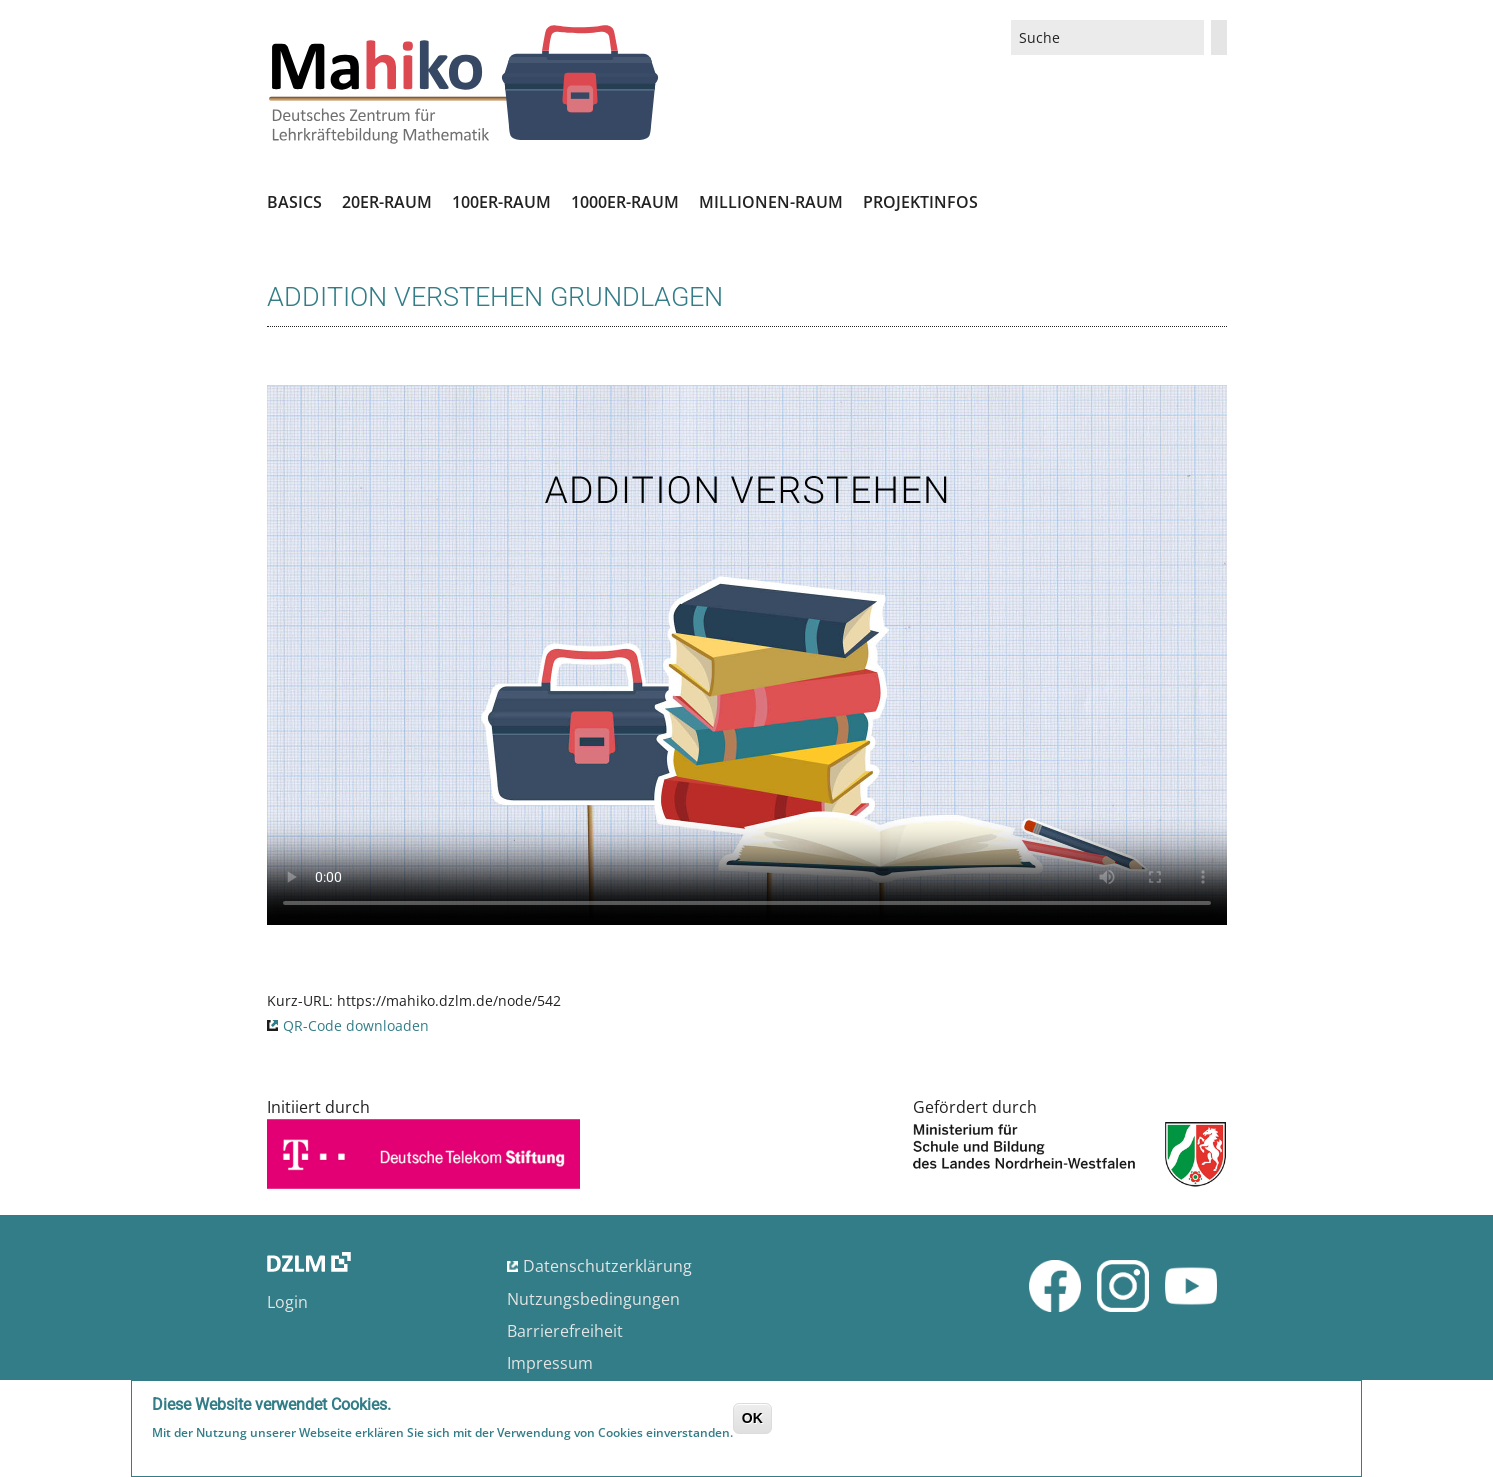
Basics (294, 202)
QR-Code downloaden (356, 1025)
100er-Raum (501, 202)
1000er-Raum (625, 202)
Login (287, 1302)
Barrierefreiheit (565, 1331)
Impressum (550, 1363)
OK (752, 1418)
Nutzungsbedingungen (593, 1299)
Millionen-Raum (771, 202)
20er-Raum (387, 202)
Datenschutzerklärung (607, 1266)
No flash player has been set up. (747, 655)
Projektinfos (920, 202)
